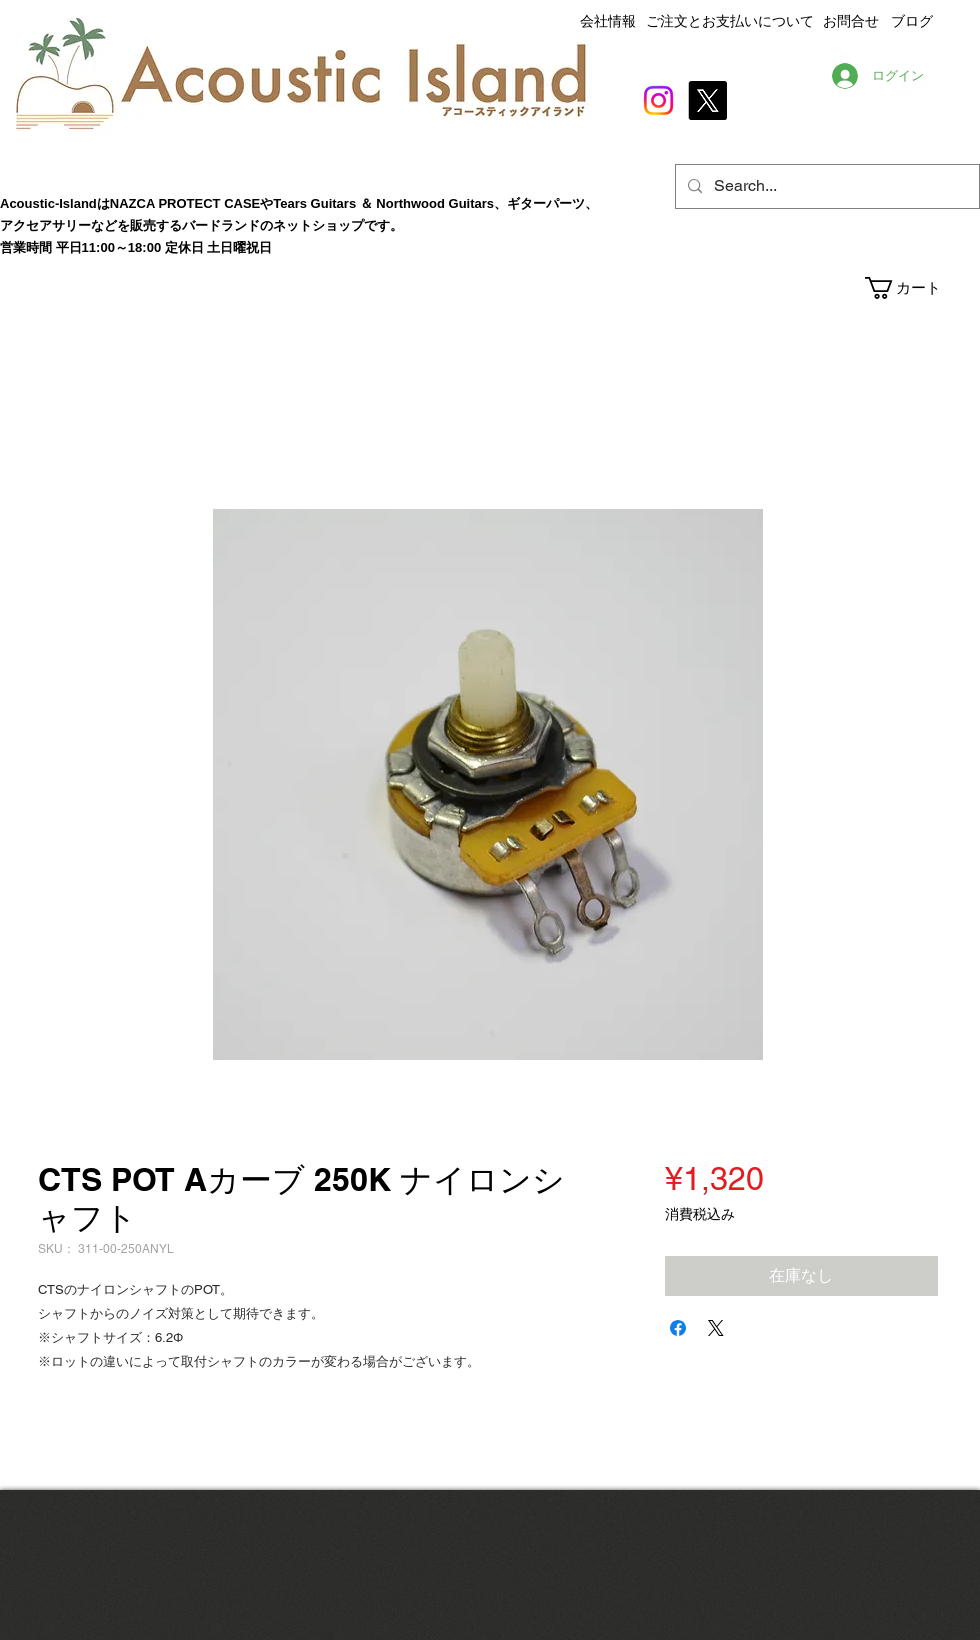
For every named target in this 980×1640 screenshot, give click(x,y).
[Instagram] (658, 100)
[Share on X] (716, 1328)
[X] (707, 100)
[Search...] (825, 186)
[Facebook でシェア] (678, 1328)
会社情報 (608, 21)
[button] (921, 288)
